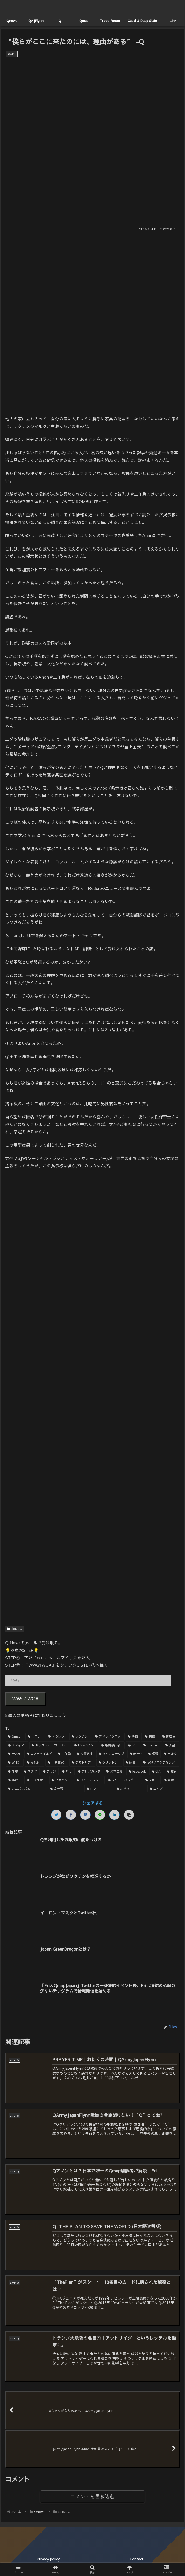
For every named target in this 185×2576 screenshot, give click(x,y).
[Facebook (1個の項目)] (137, 1771)
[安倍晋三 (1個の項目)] (65, 1789)
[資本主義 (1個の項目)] (114, 1771)
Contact (136, 2559)
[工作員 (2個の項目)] (64, 1754)
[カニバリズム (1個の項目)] (26, 1789)
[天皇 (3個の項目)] (171, 1745)
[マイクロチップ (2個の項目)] (111, 1754)
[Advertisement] (92, 1218)
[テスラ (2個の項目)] (14, 1754)
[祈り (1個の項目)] (67, 1771)
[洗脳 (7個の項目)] (134, 1736)
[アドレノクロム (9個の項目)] (109, 1736)
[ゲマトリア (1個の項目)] (82, 1763)
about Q (14, 1629)
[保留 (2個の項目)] (153, 1754)
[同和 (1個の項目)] (152, 1780)
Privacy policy (48, 2559)
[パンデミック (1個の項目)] (89, 1780)
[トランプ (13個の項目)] (57, 1736)
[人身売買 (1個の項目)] (56, 1763)
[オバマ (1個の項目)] (130, 1789)
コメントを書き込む (92, 2496)
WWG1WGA (25, 1698)
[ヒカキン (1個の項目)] (61, 1780)
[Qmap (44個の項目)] (15, 1736)
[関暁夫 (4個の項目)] (169, 1736)
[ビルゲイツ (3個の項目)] (85, 1745)
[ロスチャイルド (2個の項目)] (39, 1754)
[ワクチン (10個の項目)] (80, 1736)
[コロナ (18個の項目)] (35, 1736)
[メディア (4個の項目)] (17, 1745)
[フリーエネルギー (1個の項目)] (124, 1780)
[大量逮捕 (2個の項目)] (84, 1754)
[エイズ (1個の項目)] (163, 1789)
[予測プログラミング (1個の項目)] (160, 1763)
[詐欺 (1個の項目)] (14, 1780)
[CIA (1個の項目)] (156, 1771)
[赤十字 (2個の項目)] (136, 1754)
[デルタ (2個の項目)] (170, 1754)
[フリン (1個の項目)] (50, 1771)
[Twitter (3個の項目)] (151, 1745)
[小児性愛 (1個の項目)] (36, 1780)
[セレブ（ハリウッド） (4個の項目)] (50, 1745)
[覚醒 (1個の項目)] (170, 1780)
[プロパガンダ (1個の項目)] (89, 1771)
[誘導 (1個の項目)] (131, 1763)
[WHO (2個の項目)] (15, 1763)
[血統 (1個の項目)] (13, 1771)
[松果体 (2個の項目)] (34, 1763)
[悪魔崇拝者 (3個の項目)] (112, 1745)
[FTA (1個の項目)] (98, 1789)
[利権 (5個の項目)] (151, 1736)
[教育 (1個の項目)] (172, 1771)
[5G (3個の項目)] (133, 1745)
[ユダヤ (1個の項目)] (31, 1771)
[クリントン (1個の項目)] (109, 1763)
